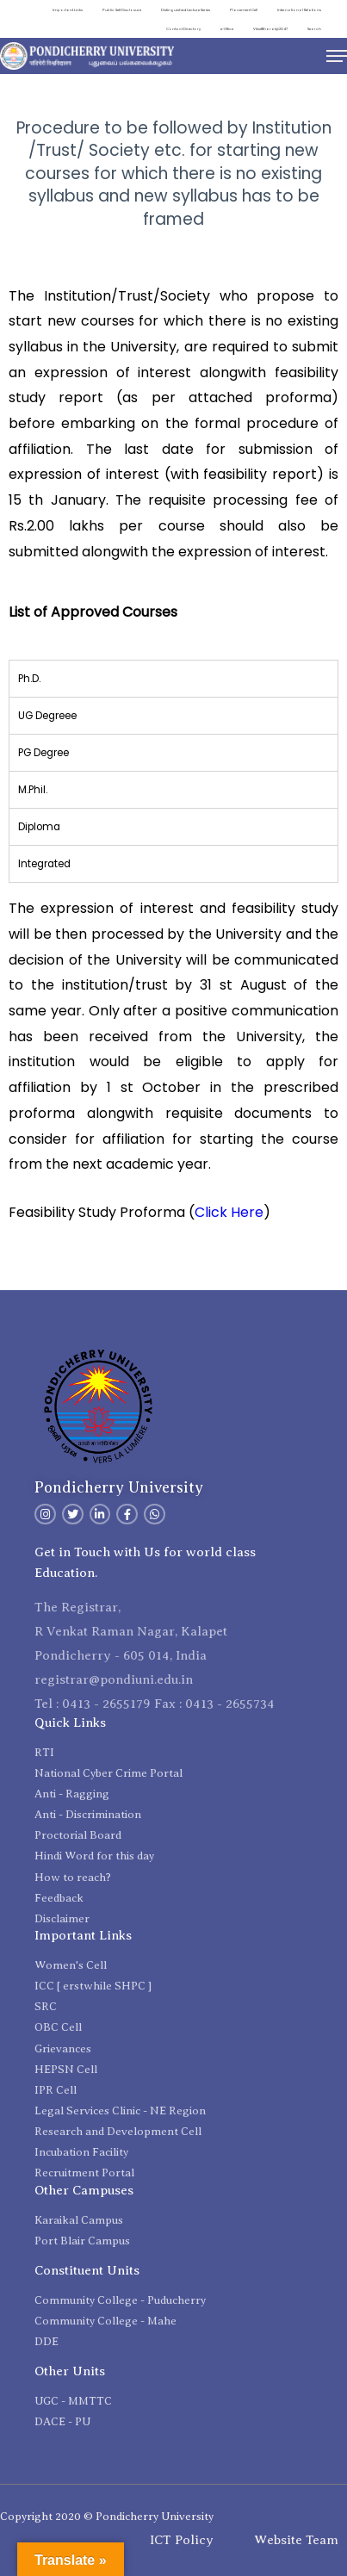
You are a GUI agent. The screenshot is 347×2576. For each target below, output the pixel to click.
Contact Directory (183, 29)
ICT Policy (182, 2540)
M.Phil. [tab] (32, 790)
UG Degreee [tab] (47, 716)
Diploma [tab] (39, 827)
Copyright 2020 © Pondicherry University (107, 2516)
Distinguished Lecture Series (185, 10)
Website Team (296, 2540)
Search (314, 29)
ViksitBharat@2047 (270, 29)
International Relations (299, 10)
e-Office (226, 29)
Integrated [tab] (44, 864)
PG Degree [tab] (43, 753)
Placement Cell (243, 10)
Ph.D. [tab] (29, 679)
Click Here (229, 1212)
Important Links (68, 10)
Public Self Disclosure (121, 10)
